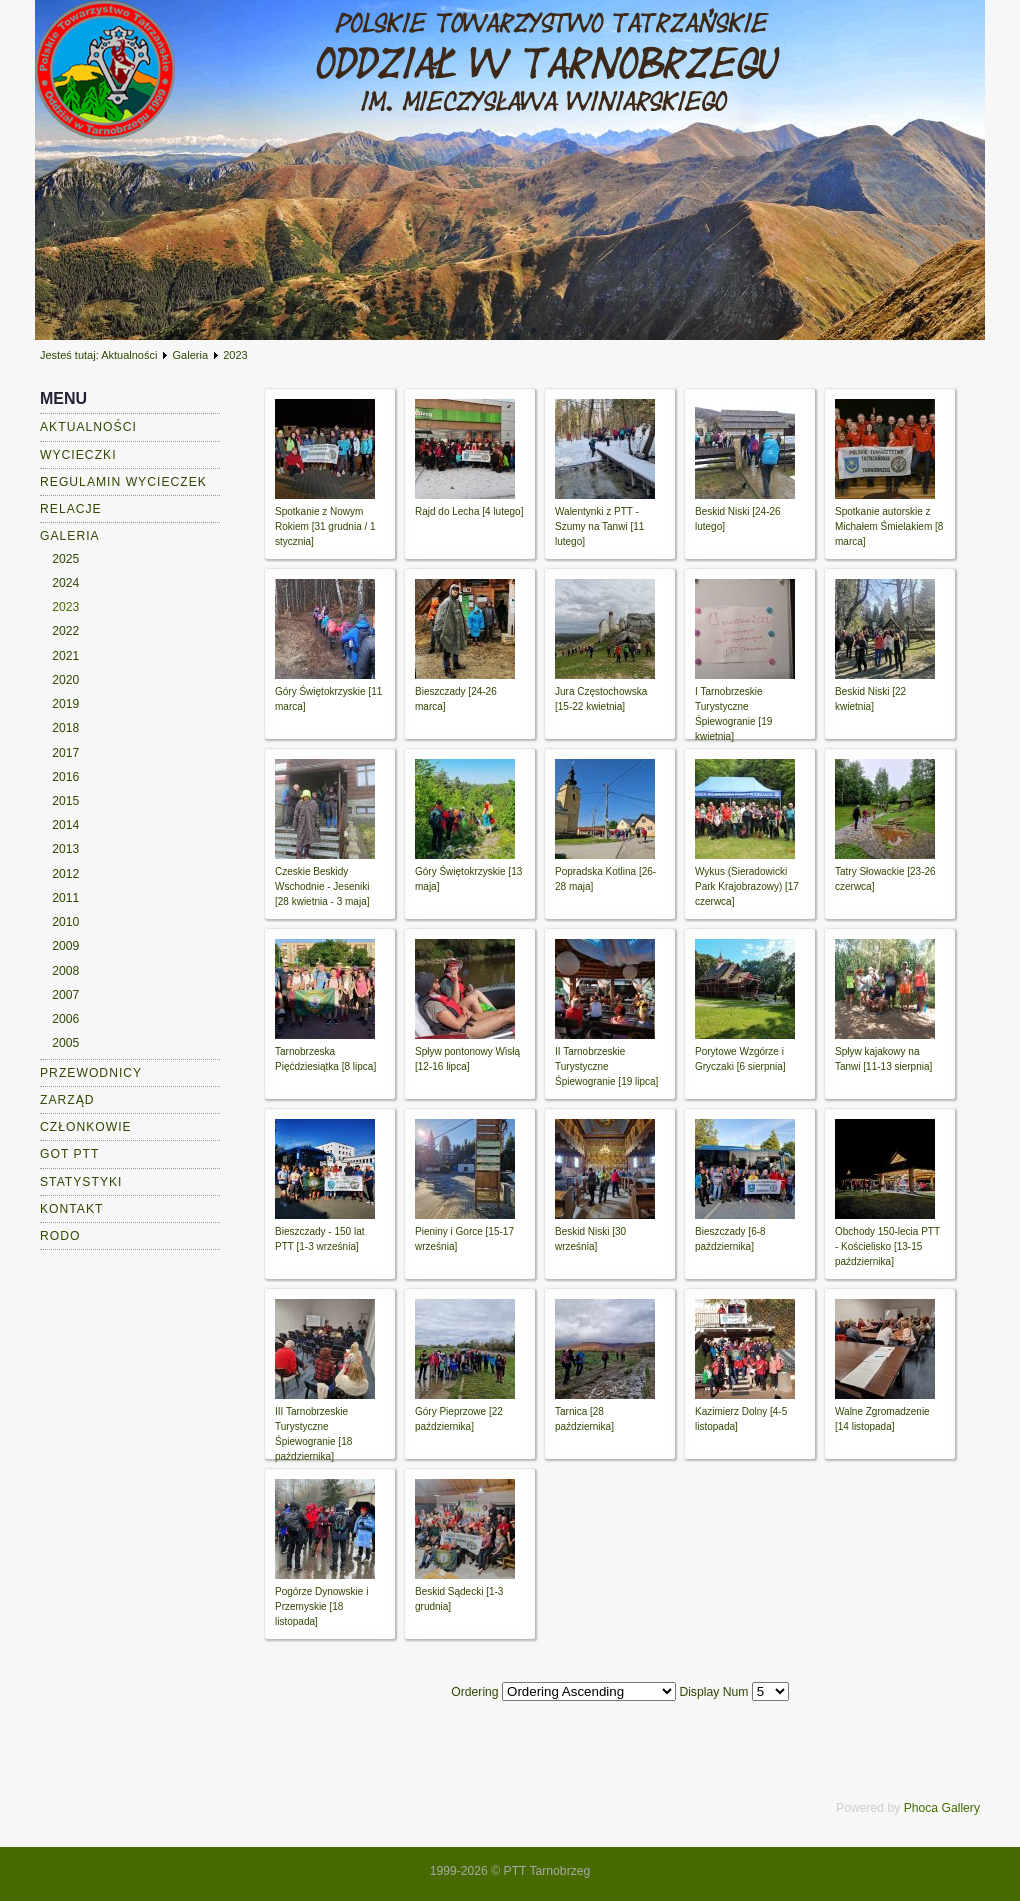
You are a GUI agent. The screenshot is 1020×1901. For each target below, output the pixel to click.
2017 (65, 753)
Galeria (190, 355)
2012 (65, 874)
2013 (65, 849)
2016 (65, 777)
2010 (65, 922)
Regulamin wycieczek (123, 482)
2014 (65, 825)
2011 (65, 898)
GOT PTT (69, 1154)
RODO (60, 1236)
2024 (65, 583)
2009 (65, 946)
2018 (65, 728)
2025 (65, 559)
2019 (65, 704)
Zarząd (67, 1100)
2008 (65, 971)
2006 (65, 1019)
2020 (65, 680)
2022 (65, 631)
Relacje (71, 509)
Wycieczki (78, 455)
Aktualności (129, 355)
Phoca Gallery (942, 1808)
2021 (65, 656)
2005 (65, 1043)
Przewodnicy (91, 1073)
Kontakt (72, 1209)
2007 (65, 995)
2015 (65, 801)
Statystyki (81, 1182)
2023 (65, 607)
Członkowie (86, 1127)
